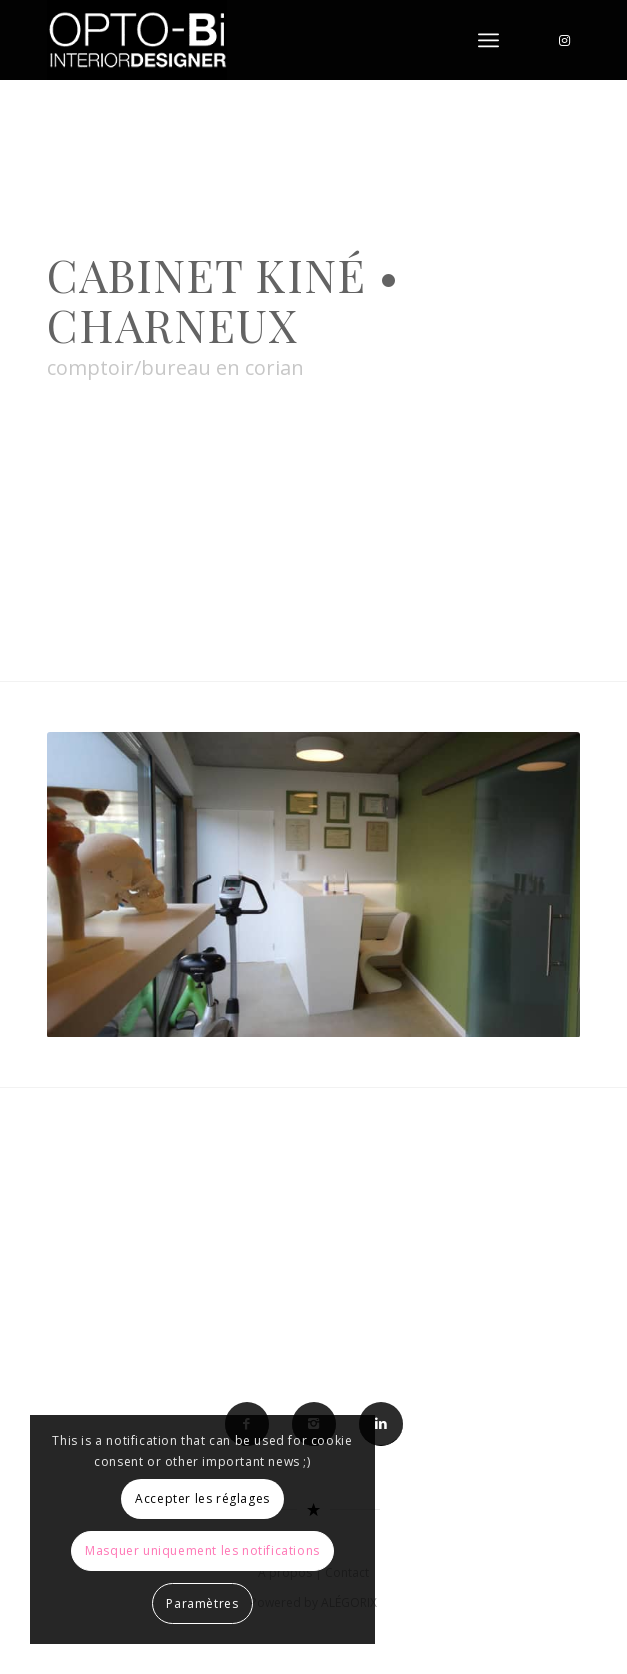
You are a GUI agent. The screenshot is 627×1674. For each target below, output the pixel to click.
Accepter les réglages (202, 1498)
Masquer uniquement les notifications (202, 1550)
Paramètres (202, 1603)
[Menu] (488, 40)
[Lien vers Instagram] (565, 40)
